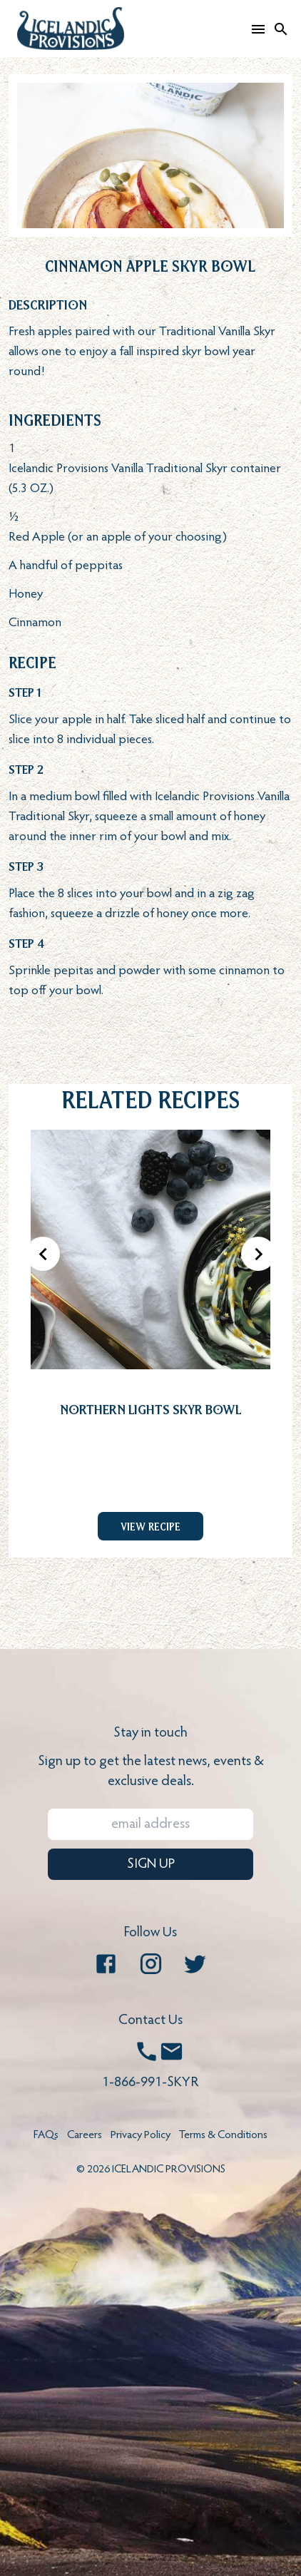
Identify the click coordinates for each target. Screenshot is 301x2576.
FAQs (46, 2135)
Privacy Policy (140, 2135)
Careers (84, 2135)
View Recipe (150, 1526)
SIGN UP (151, 1864)
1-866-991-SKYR (150, 2082)
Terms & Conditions (223, 2135)
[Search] (281, 28)
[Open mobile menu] (258, 28)
